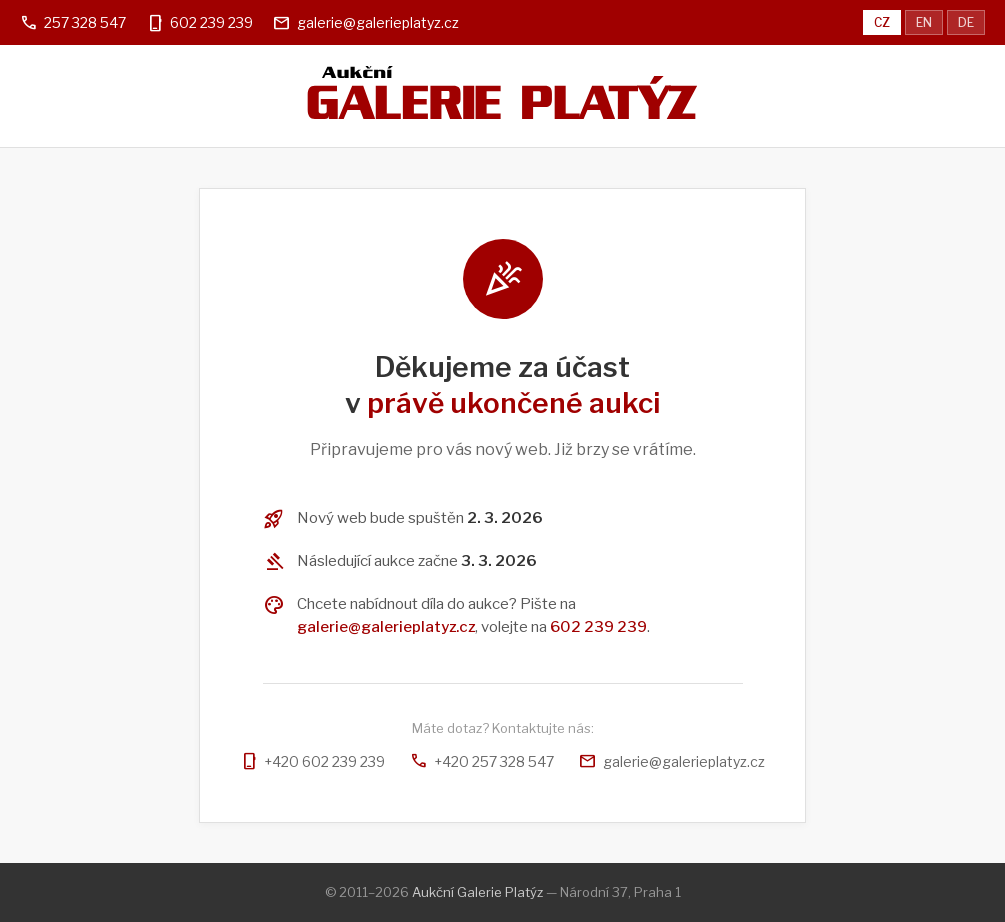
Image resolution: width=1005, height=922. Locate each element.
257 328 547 (85, 22)
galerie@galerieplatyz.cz (378, 22)
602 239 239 (211, 22)
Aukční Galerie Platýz (477, 892)
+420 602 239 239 (312, 761)
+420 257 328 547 (482, 761)
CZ (882, 22)
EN (924, 22)
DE (966, 22)
